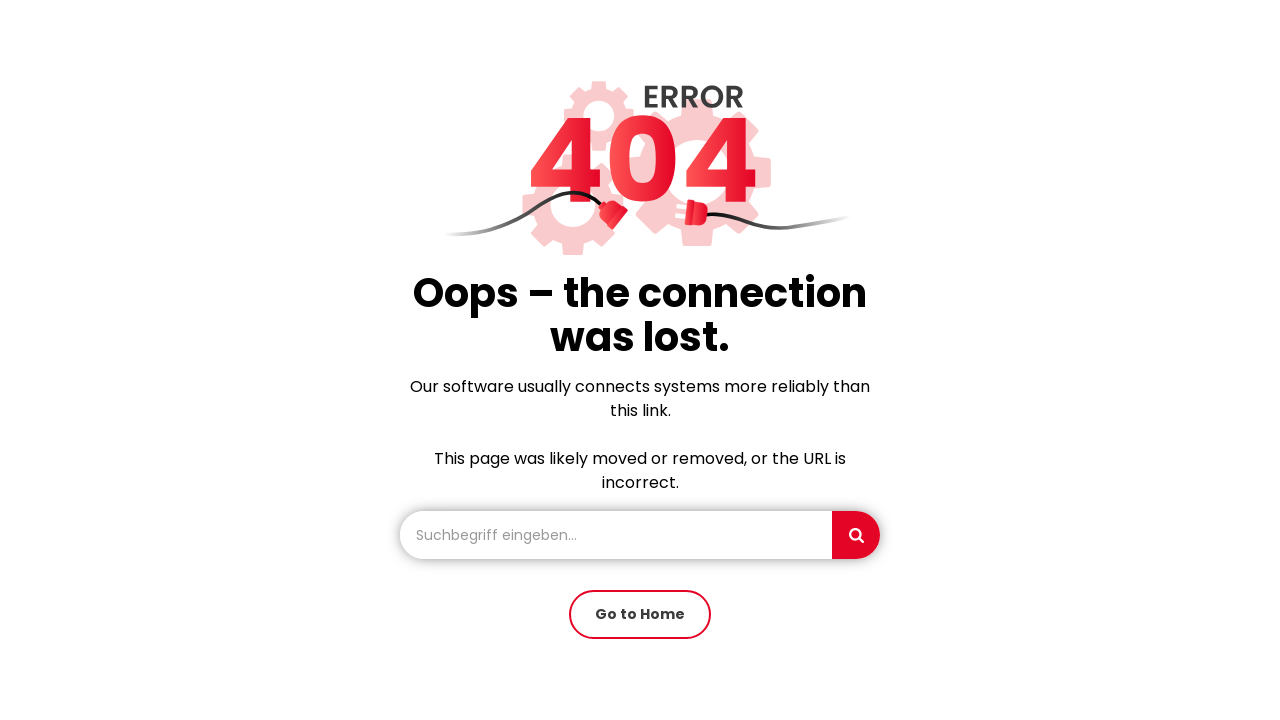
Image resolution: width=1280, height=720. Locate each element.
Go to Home (640, 614)
